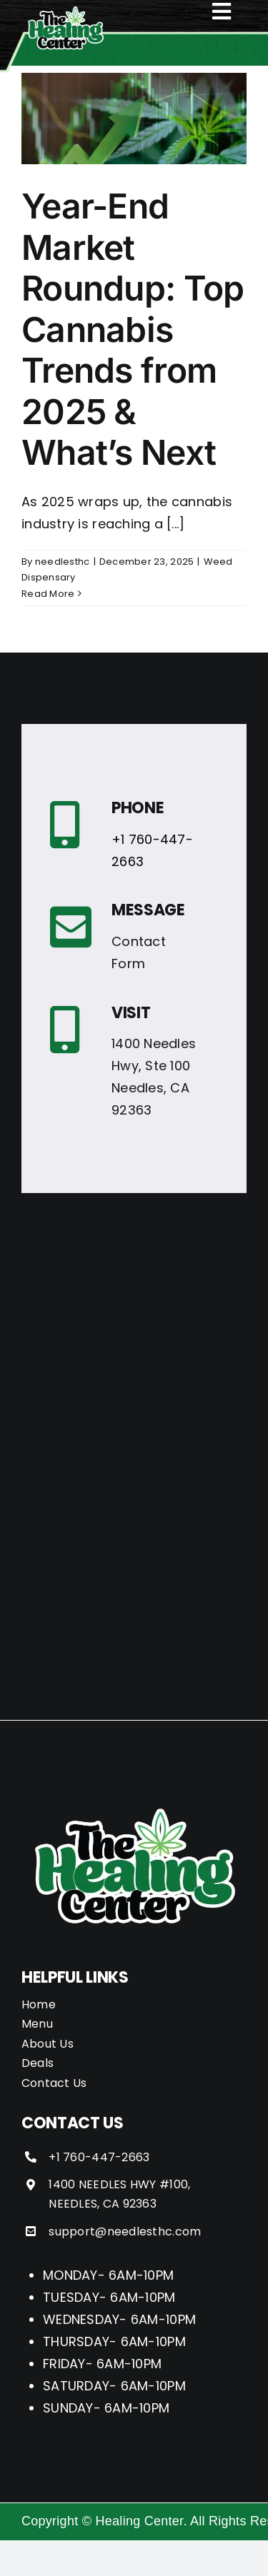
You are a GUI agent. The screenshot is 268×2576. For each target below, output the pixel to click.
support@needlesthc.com (125, 2231)
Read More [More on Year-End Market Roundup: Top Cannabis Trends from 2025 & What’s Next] (47, 593)
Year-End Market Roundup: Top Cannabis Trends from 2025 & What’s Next (132, 329)
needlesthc (62, 561)
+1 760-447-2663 (99, 2157)
